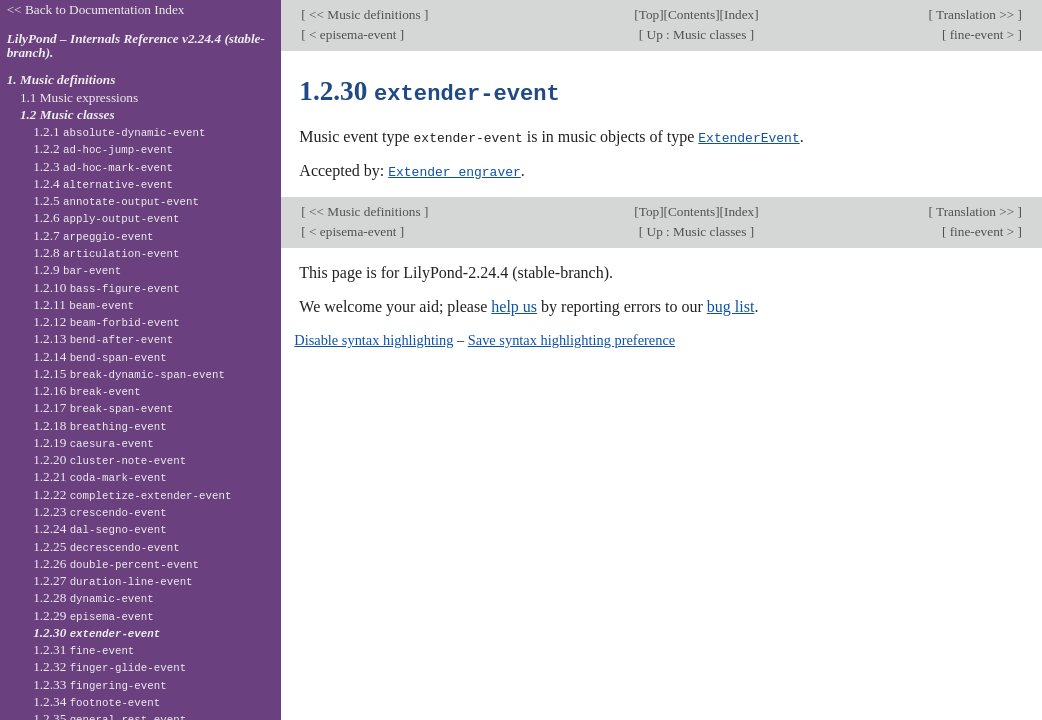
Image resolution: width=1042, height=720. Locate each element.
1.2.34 (96, 701)
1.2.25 (106, 546)
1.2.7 (93, 235)
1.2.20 (109, 459)
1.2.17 (103, 407)
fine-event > (981, 34)
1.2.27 (112, 580)
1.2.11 (83, 304)
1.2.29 (93, 615)
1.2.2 (103, 148)
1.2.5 (116, 200)
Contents (691, 14)
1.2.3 (103, 166)
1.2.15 (129, 373)
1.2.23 (100, 511)
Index (739, 14)
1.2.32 (109, 666)
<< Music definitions (365, 14)
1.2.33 (100, 684)
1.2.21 (100, 476)
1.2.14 (100, 356)
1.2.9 (77, 269)
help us (514, 304)
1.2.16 (87, 390)
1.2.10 (106, 287)
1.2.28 (93, 597)
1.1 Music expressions (79, 97)
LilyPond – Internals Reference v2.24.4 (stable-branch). (136, 46)
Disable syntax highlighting (373, 338)
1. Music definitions (61, 79)
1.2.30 (96, 632)
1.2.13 (103, 338)
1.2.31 (83, 649)
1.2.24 (100, 528)
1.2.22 (132, 494)
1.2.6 (106, 217)
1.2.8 (106, 252)
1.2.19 (93, 442)
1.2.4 (103, 183)
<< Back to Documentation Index (96, 9)
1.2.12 (106, 321)
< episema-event (353, 34)
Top (649, 14)
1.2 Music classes (67, 114)
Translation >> (975, 14)
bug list (731, 304)
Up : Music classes (696, 34)
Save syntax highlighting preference (571, 338)
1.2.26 (116, 563)
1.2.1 (119, 131)
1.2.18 (100, 425)
